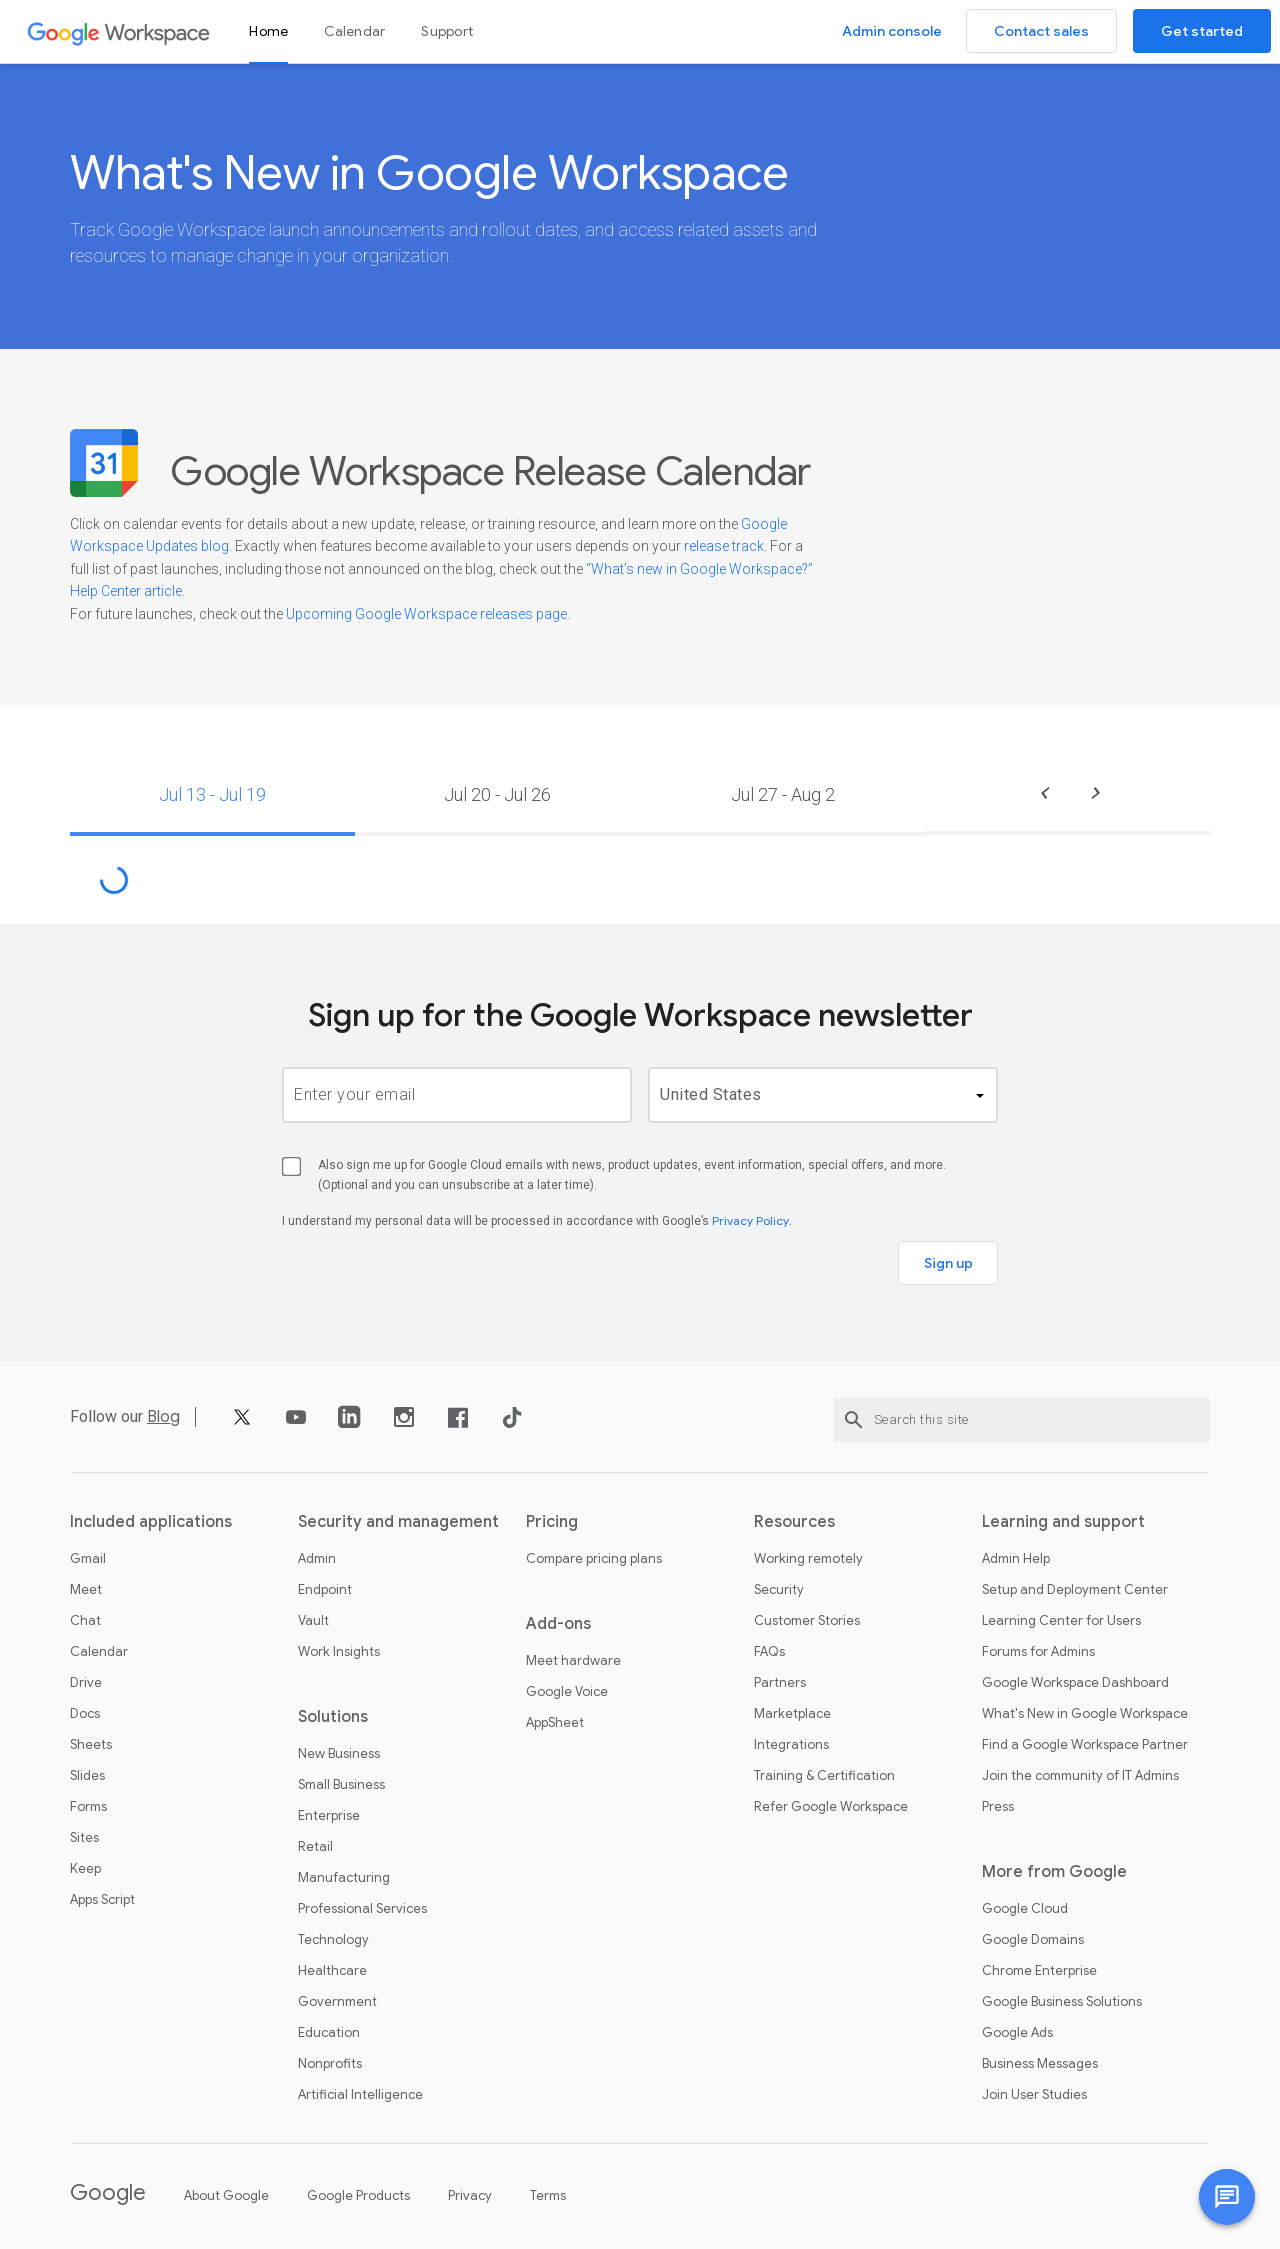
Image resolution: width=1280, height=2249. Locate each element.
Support (447, 31)
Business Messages (1040, 2064)
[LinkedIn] (350, 1424)
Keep (85, 1869)
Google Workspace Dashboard (1075, 1683)
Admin (317, 1559)
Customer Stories (807, 1621)
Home (268, 31)
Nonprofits (330, 2064)
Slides (87, 1776)
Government (337, 2002)
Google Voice (567, 1692)
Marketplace (792, 1714)
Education (329, 2033)
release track (724, 546)
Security (779, 1590)
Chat (85, 1621)
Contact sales (1041, 31)
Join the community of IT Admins (1080, 1776)
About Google (226, 2195)
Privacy (470, 2195)
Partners (780, 1683)
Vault (313, 1621)
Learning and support (1063, 1522)
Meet (86, 1590)
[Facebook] (458, 1424)
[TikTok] (512, 1424)
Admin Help (1016, 1559)
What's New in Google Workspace (1085, 1714)
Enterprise (329, 1816)
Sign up (948, 1263)
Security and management (398, 1522)
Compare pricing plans (594, 1559)
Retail (315, 1847)
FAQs (769, 1652)
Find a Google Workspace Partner (1085, 1745)
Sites (84, 1838)
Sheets (91, 1745)
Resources (794, 1522)
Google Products (358, 2195)
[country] (823, 1095)
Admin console (892, 31)
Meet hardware (573, 1661)
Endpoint (325, 1590)
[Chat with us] (1227, 2197)
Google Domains (1033, 1940)
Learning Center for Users (1061, 1621)
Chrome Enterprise (1039, 1971)
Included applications (151, 1522)
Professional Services (362, 1909)
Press (998, 1807)
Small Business (341, 1785)
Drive (86, 1683)
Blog (163, 1417)
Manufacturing (344, 1878)
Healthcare (332, 1971)
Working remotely (808, 1559)
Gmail (88, 1559)
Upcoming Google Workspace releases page (426, 614)
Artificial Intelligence (360, 2095)
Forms (88, 1807)
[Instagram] (404, 1424)
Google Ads (1017, 2033)
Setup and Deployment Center (1075, 1590)
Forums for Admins (1038, 1652)
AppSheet (555, 1723)
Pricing (552, 1522)
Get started (1202, 31)
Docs (85, 1714)
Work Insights (339, 1652)
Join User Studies (1034, 2095)
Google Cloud (1025, 1909)
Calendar (354, 31)
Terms (548, 2195)
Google (108, 2192)
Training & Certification (824, 1776)
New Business (339, 1754)
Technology (333, 1940)
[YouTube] (296, 1424)
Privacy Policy (750, 1220)
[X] (242, 1424)
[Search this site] (1022, 1420)
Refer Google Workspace (831, 1807)
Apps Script (102, 1900)
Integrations (791, 1745)
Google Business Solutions (1062, 2002)
